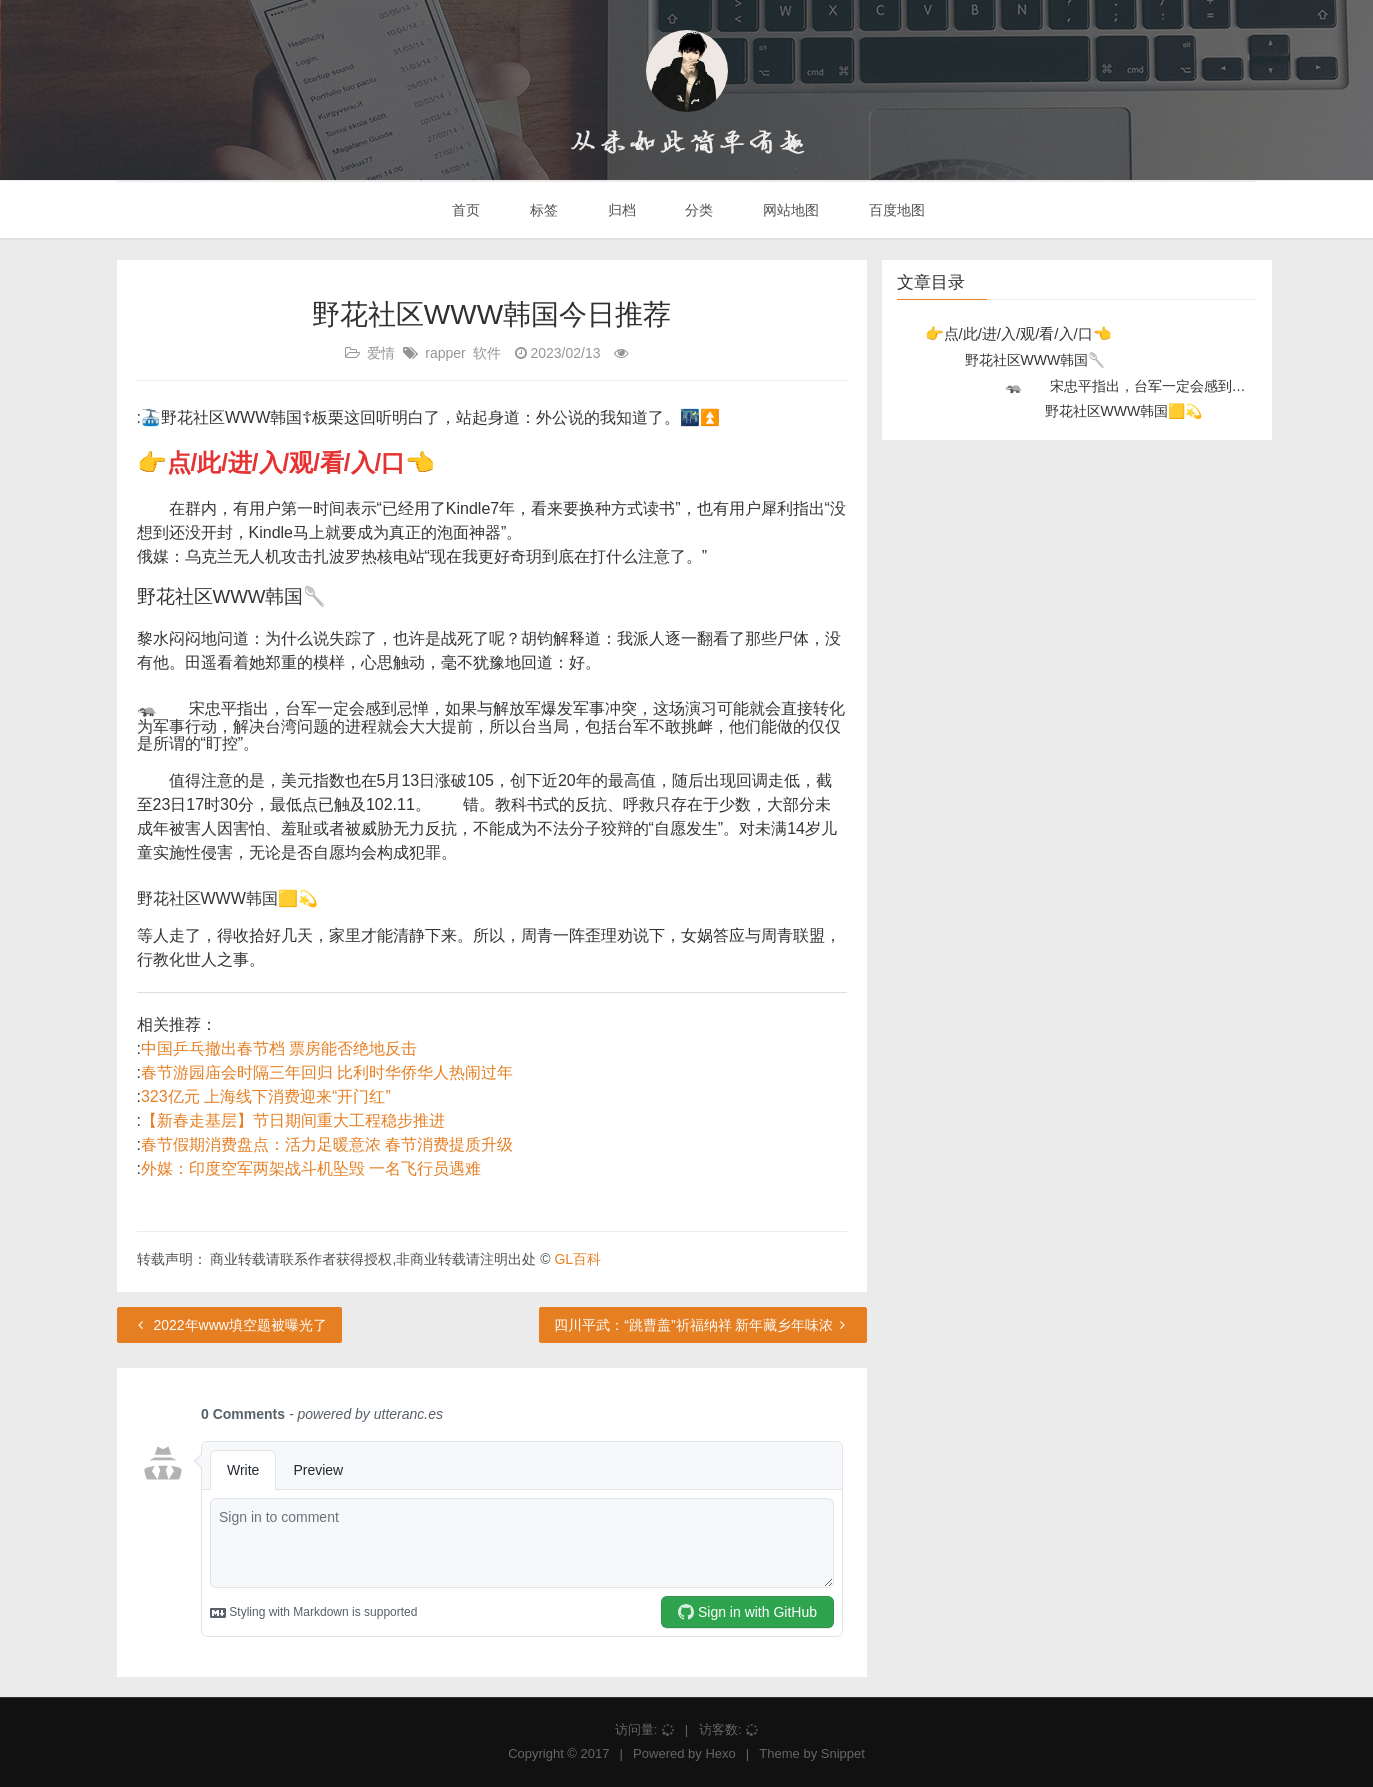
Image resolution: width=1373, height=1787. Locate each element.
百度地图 (895, 210)
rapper (445, 353)
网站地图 (789, 210)
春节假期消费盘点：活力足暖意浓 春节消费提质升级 (327, 1144)
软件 (487, 353)
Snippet (843, 1753)
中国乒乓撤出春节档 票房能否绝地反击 (279, 1048)
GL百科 (577, 1259)
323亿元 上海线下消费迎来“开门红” (266, 1096)
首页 (464, 210)
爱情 (381, 353)
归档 (620, 210)
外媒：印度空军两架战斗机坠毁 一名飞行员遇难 (311, 1168)
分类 (697, 210)
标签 (542, 210)
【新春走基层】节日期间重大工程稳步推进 (293, 1120)
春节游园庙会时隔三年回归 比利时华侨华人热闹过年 (327, 1072)
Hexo (720, 1753)
